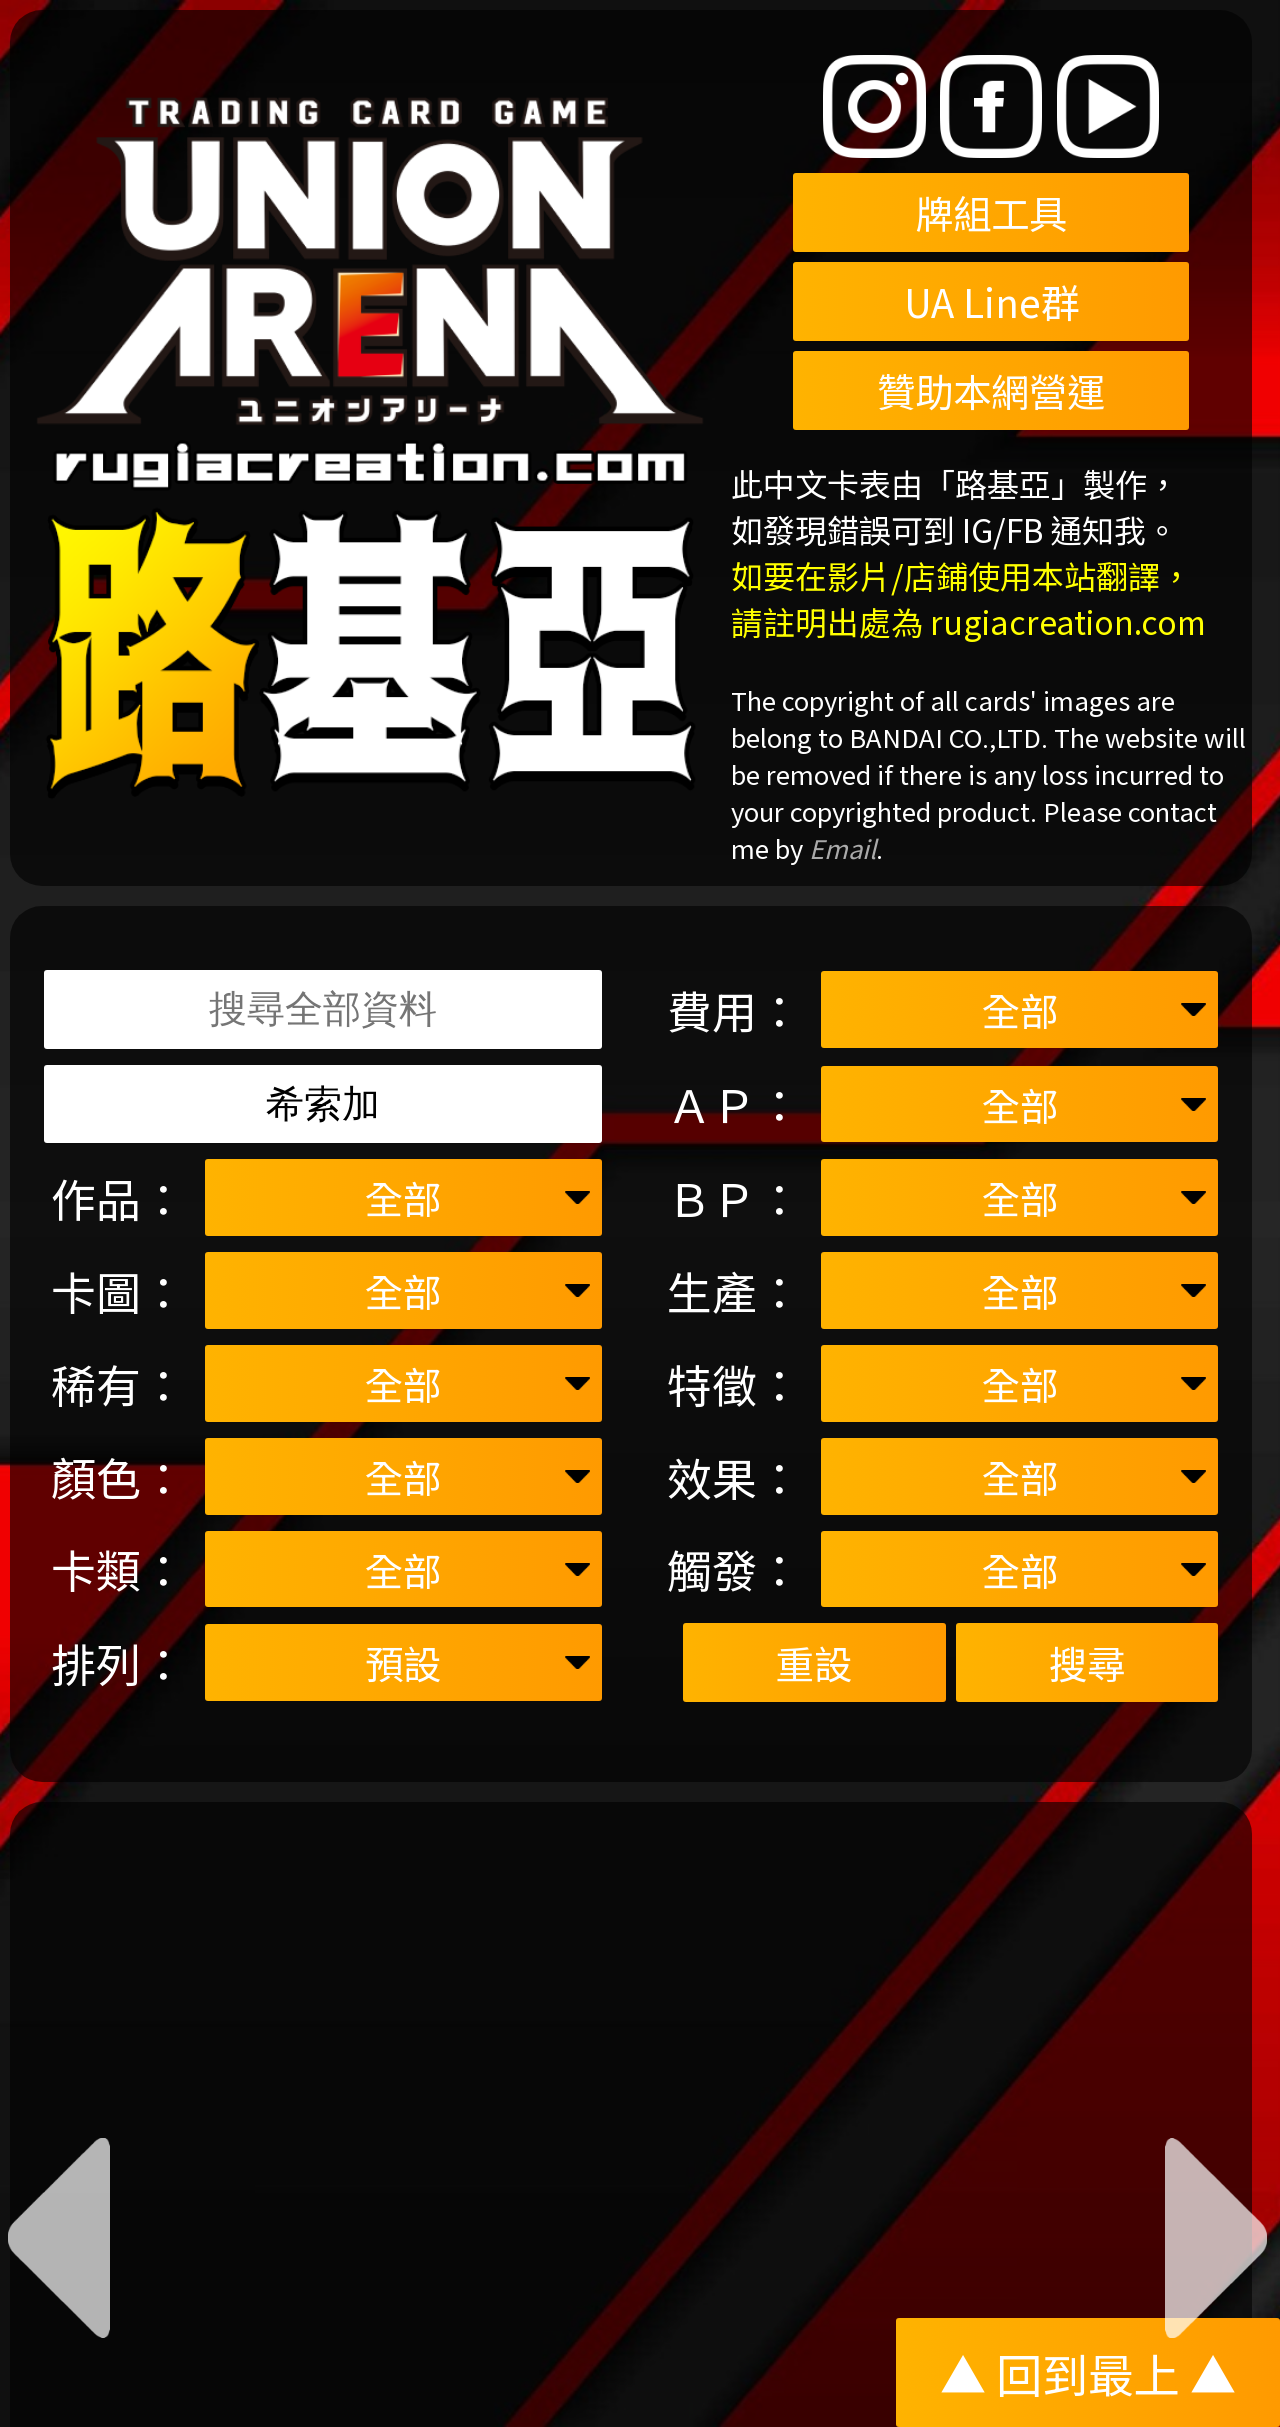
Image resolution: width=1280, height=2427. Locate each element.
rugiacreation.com (1068, 621)
